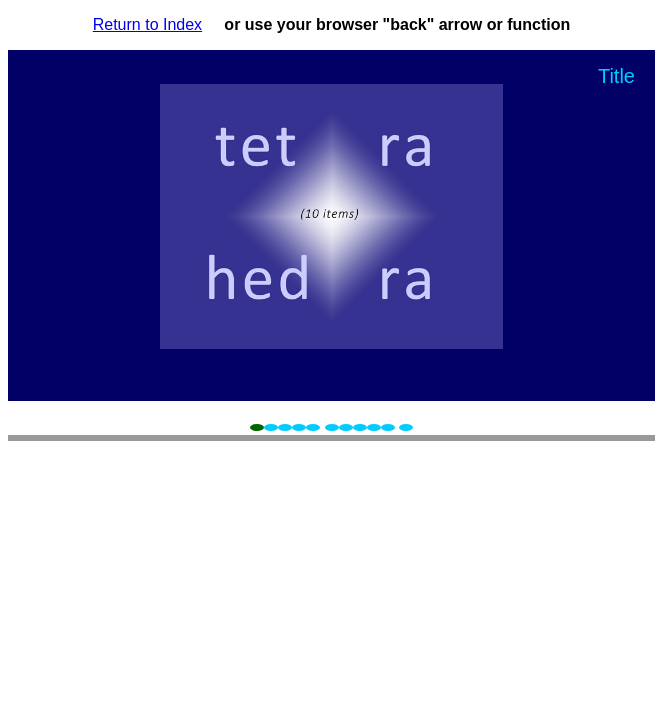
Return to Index (147, 24)
